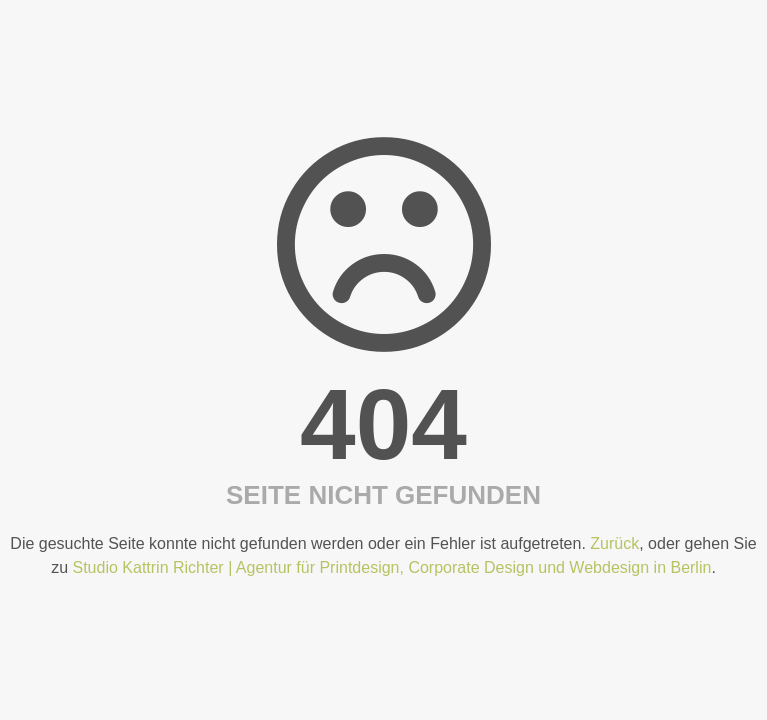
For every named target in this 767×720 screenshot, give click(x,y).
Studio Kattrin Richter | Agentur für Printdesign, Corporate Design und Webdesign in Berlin (392, 567)
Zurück (614, 543)
